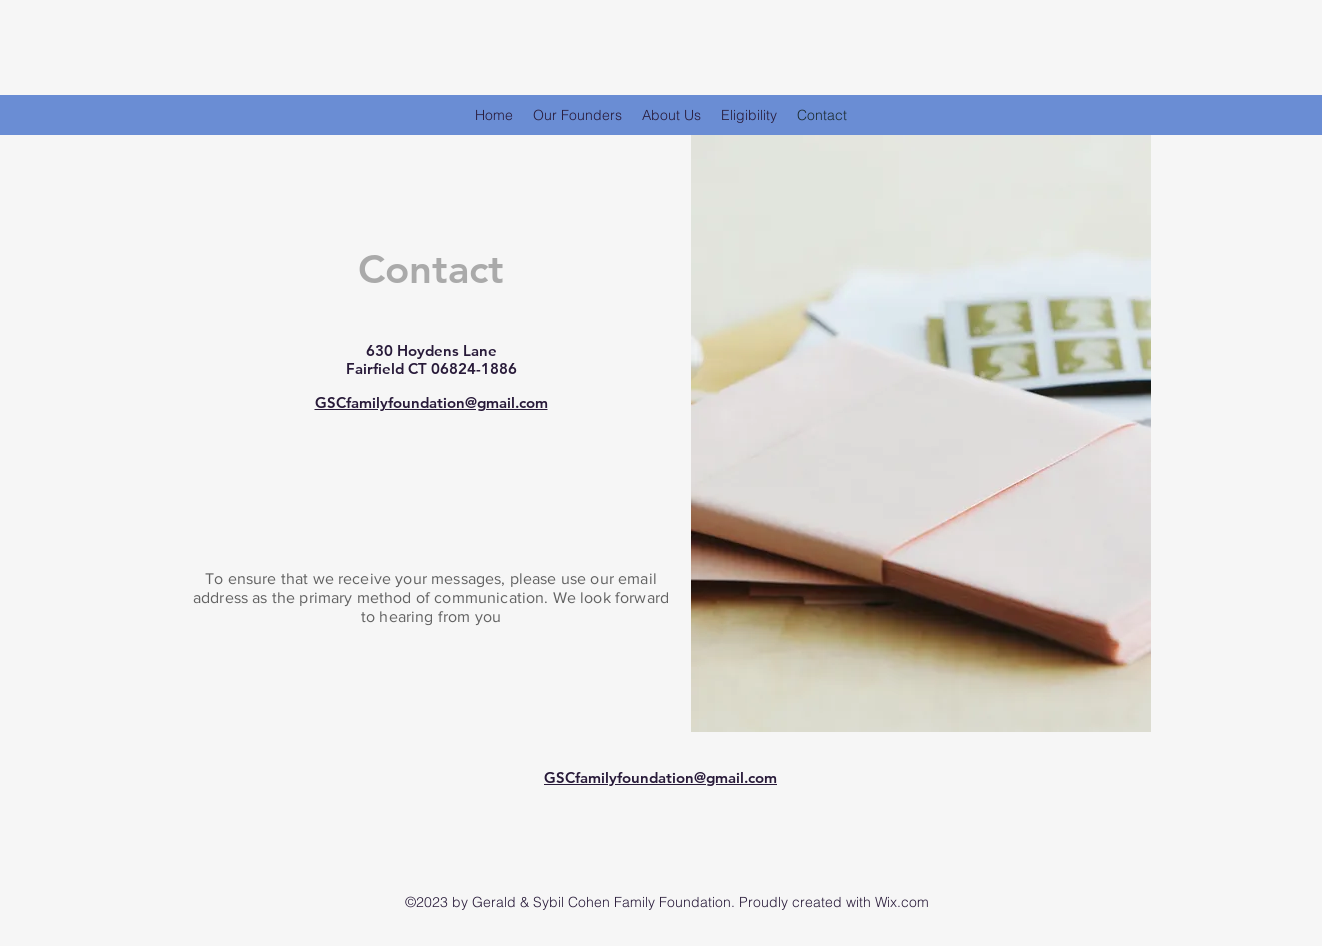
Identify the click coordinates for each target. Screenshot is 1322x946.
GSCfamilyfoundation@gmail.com (431, 402)
